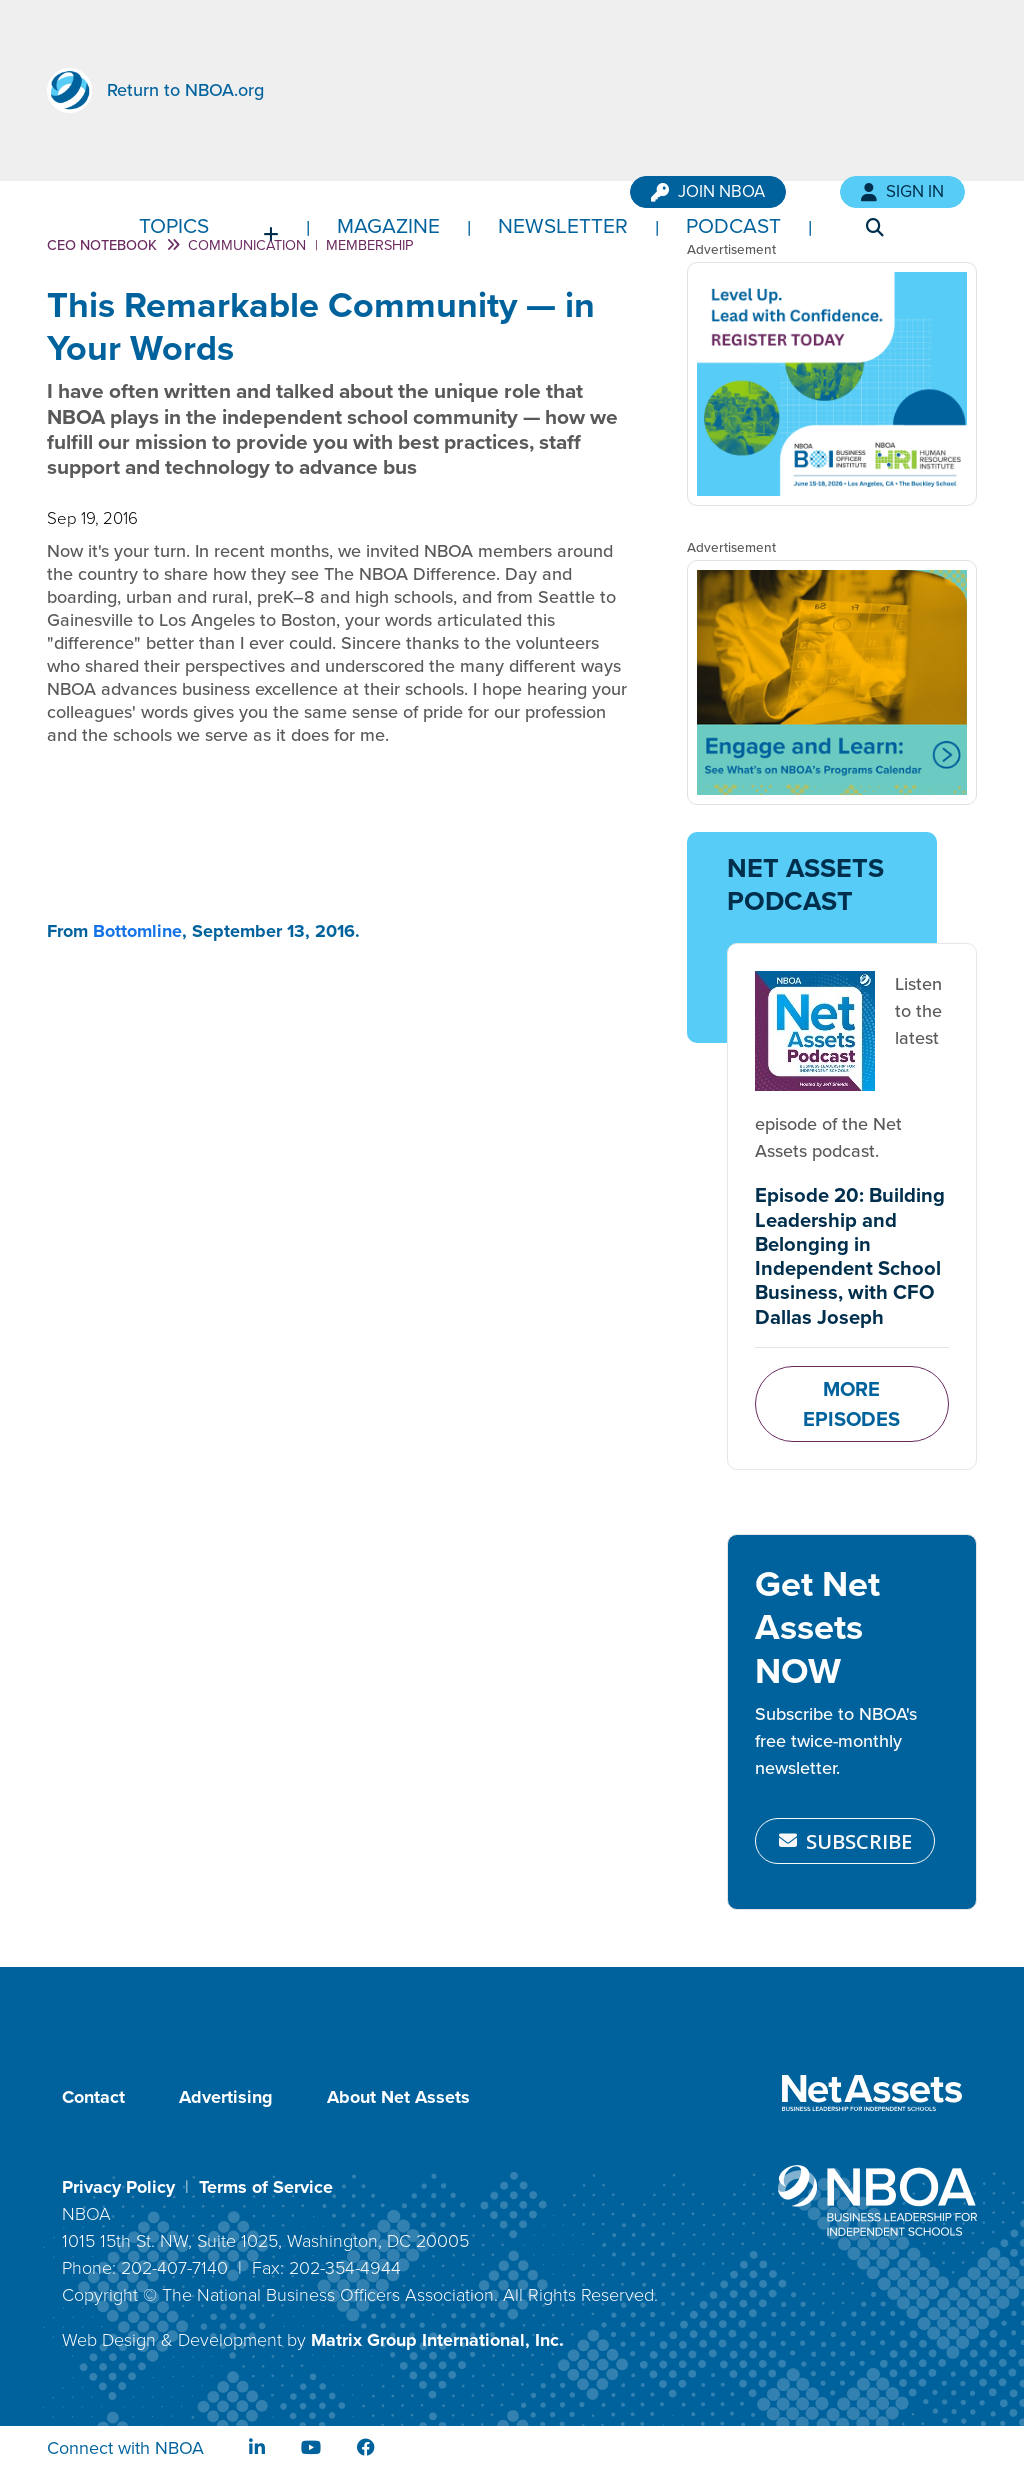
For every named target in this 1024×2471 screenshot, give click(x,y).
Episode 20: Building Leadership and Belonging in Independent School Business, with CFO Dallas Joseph (850, 1255)
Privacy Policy (118, 2187)
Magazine (388, 225)
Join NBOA (708, 191)
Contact (93, 2097)
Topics (174, 225)
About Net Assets (398, 2097)
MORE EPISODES (851, 1404)
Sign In (902, 191)
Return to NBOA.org (185, 90)
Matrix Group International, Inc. (437, 2340)
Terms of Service (266, 2187)
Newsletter (563, 225)
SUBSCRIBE (845, 1841)
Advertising (226, 2097)
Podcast (733, 225)
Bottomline (137, 931)
